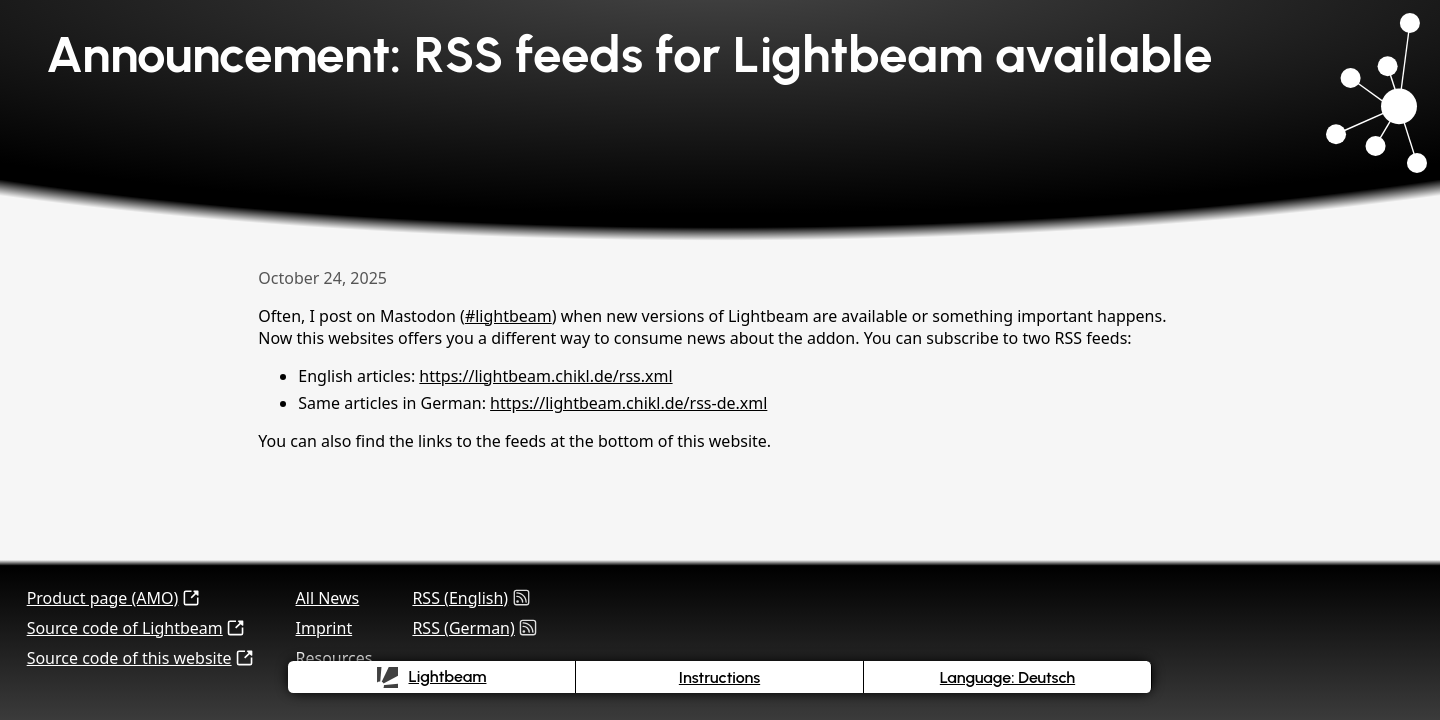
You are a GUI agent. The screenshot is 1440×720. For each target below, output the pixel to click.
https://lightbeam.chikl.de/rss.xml (545, 376)
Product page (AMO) (103, 598)
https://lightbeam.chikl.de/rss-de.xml (628, 403)
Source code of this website (129, 658)
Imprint (324, 628)
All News (328, 598)
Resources (334, 658)
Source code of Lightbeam (125, 628)
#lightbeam (508, 316)
